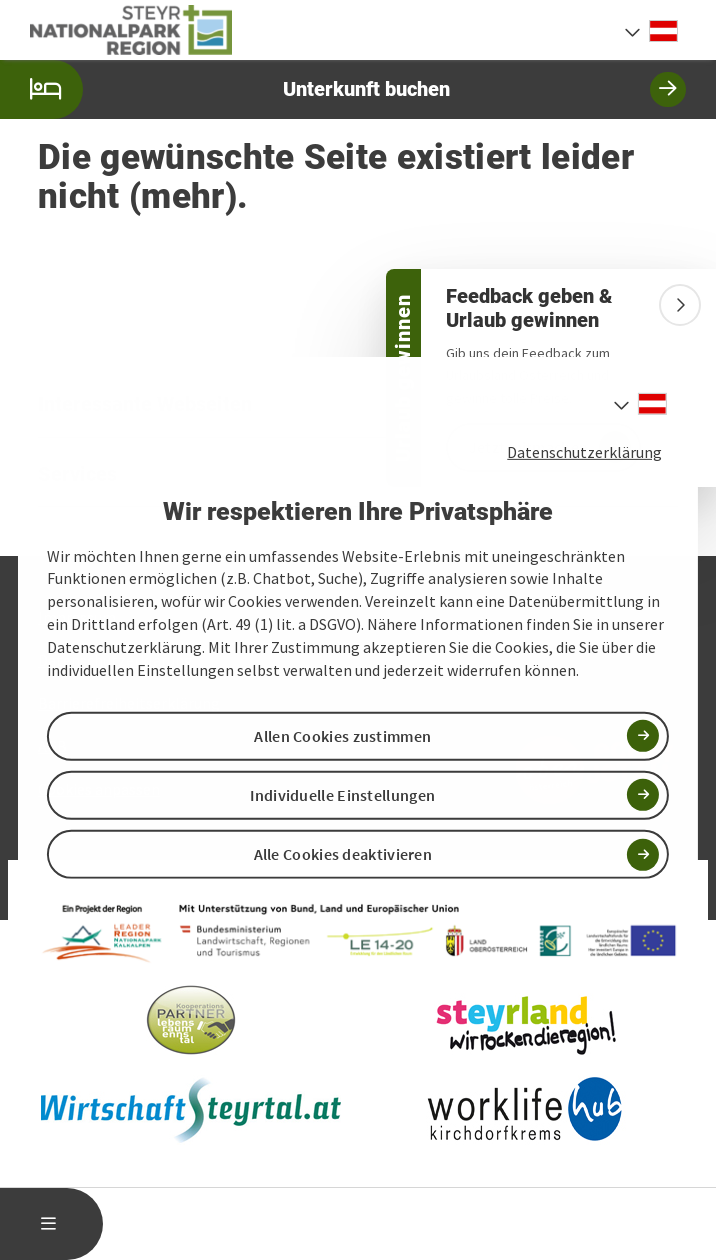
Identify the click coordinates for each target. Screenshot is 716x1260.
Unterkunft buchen (343, 89)
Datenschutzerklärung (584, 452)
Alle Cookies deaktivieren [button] (343, 854)
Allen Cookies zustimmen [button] (342, 736)
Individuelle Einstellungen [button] (342, 795)
